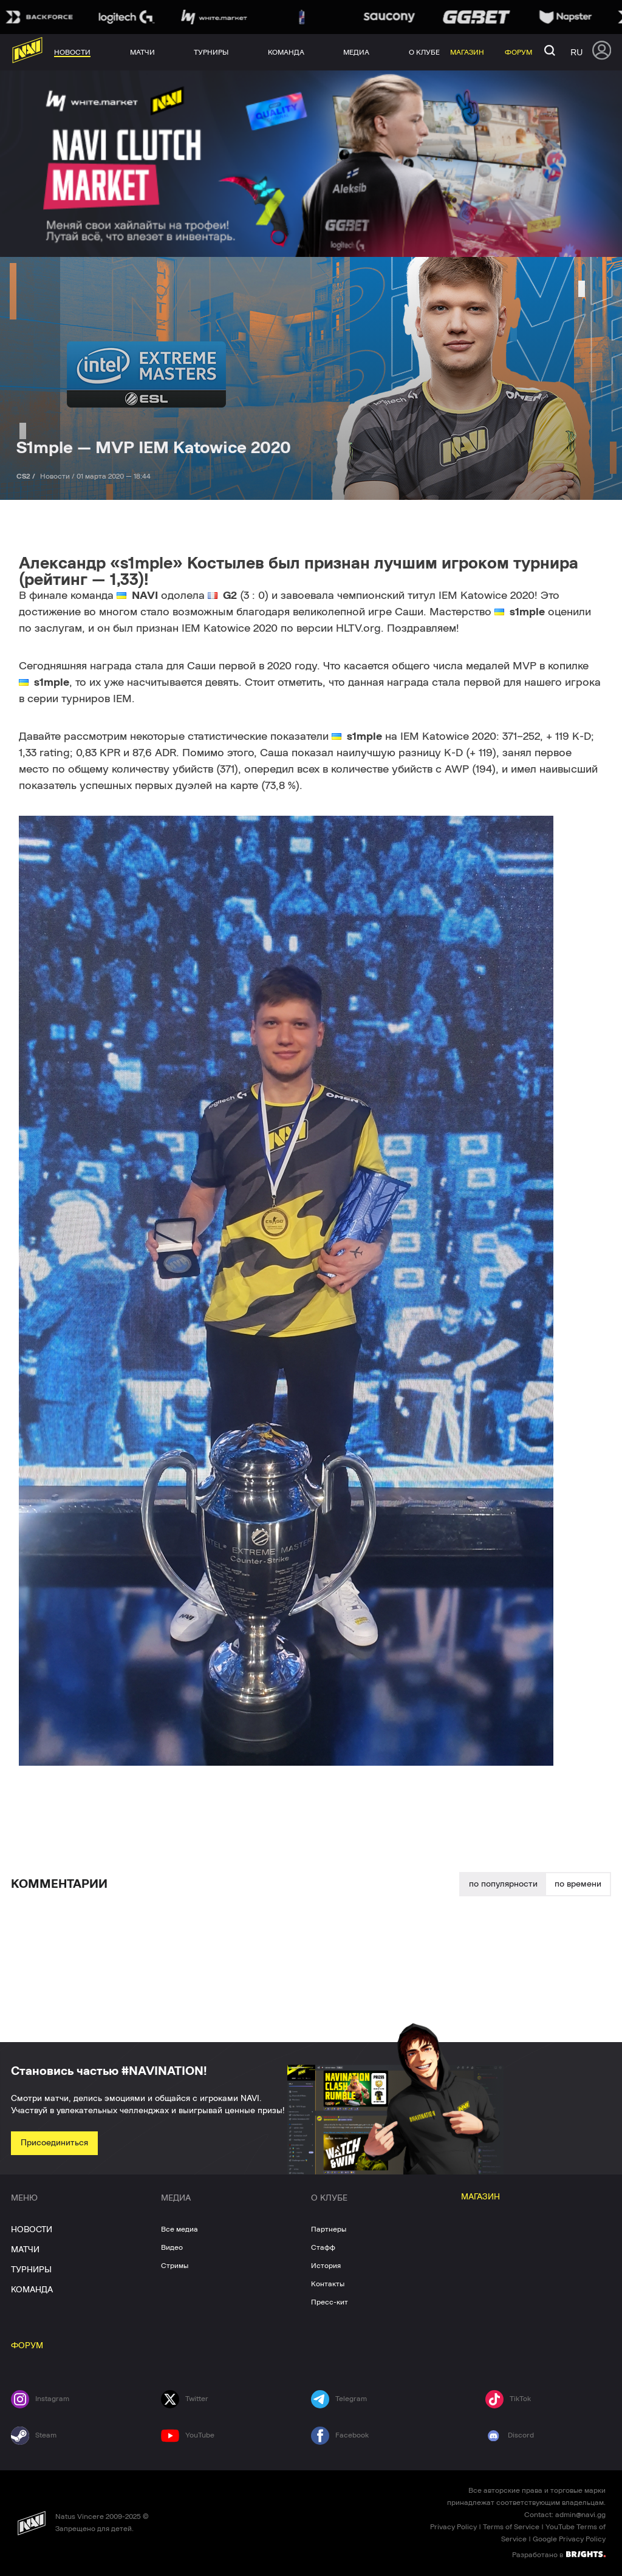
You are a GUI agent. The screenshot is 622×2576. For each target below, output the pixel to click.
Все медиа (179, 2229)
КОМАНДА (32, 2290)
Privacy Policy (453, 2526)
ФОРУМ (27, 2346)
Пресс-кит (329, 2302)
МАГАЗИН (480, 2197)
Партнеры (328, 2229)
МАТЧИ (25, 2250)
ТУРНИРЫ (31, 2270)
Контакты (327, 2283)
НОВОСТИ (31, 2230)
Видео (172, 2247)
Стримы (174, 2265)
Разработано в (559, 2554)
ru (576, 52)
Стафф (323, 2247)
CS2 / (26, 476)
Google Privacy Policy (569, 2539)
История (326, 2265)
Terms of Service (511, 2526)
